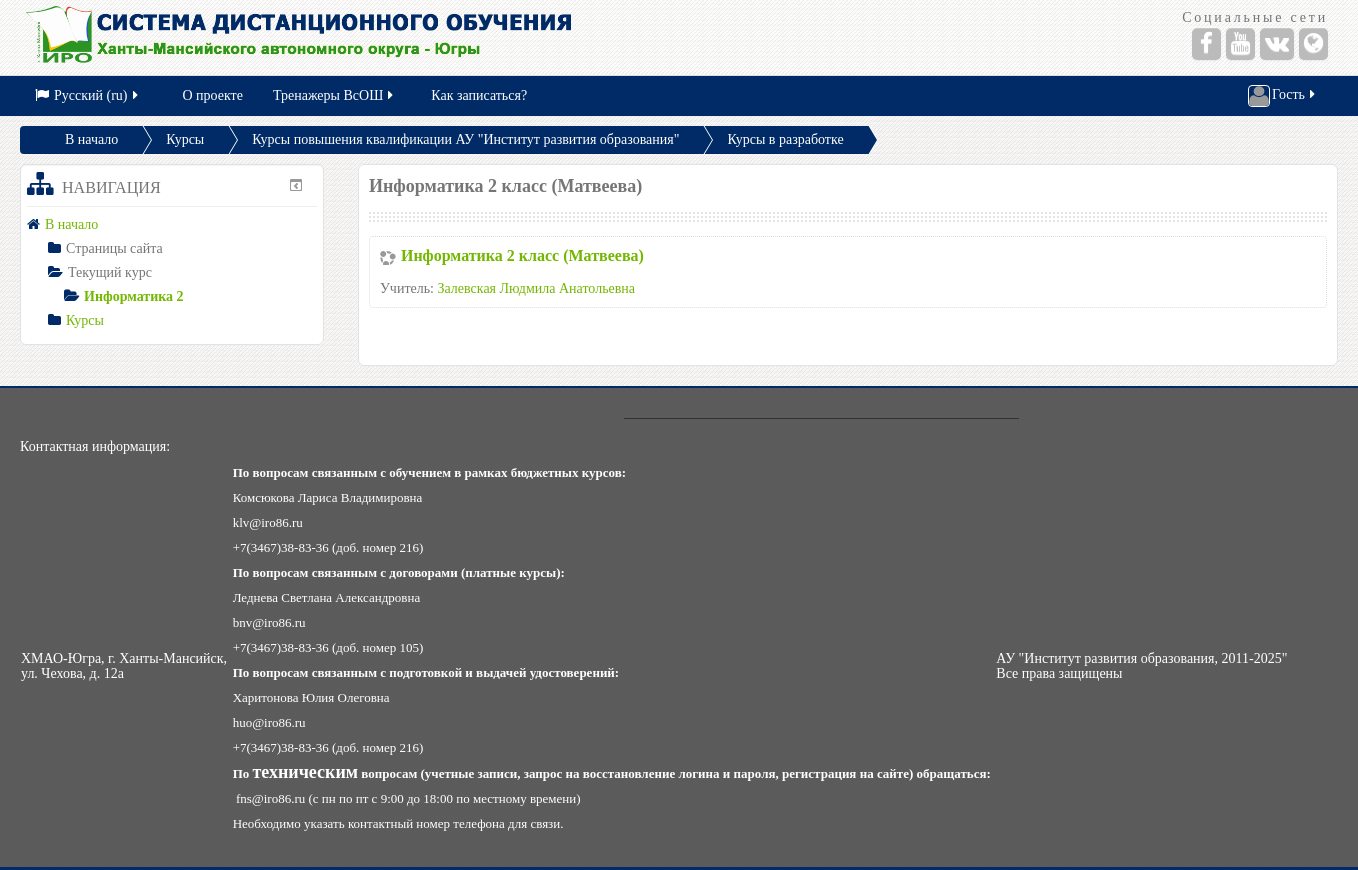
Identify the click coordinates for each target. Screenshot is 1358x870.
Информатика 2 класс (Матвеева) (522, 255)
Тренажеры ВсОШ (334, 95)
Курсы (185, 139)
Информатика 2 (134, 296)
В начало (91, 139)
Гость (1283, 96)
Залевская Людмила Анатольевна (537, 288)
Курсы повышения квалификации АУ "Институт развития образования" (465, 139)
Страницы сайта (114, 248)
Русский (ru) (88, 95)
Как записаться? (479, 95)
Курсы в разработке (785, 139)
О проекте (213, 95)
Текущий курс (110, 272)
